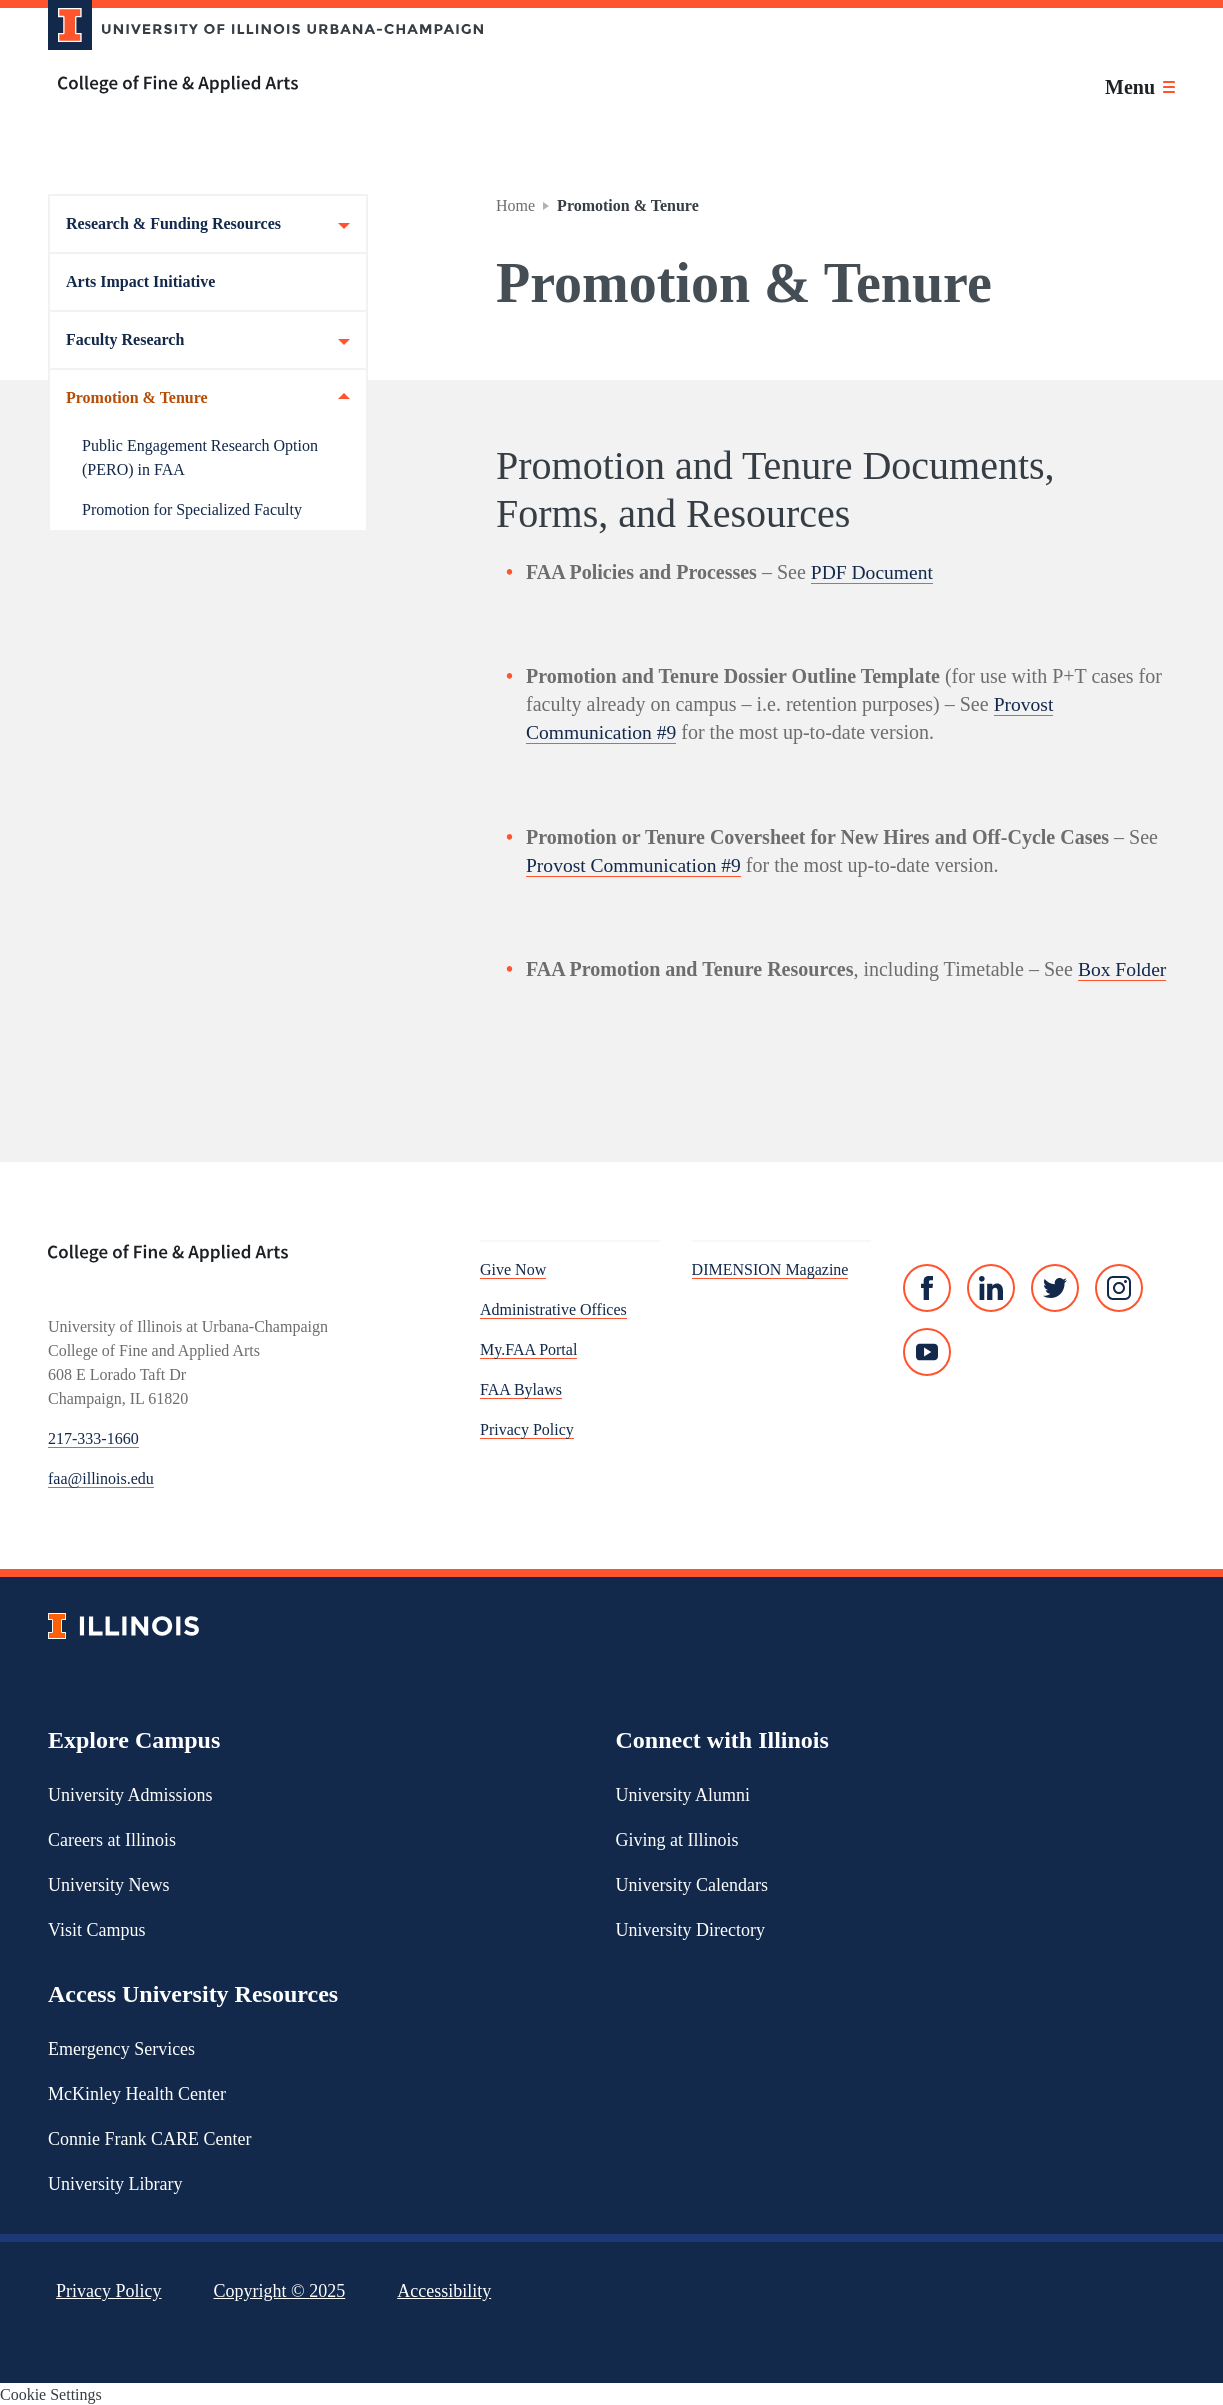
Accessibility (444, 2289)
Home (515, 205)
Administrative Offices (553, 1308)
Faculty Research (208, 340)
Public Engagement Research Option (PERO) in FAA (200, 457)
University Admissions (130, 1793)
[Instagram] (1119, 1287)
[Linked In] (991, 1287)
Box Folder (1123, 968)
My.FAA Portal (528, 1348)
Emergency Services (121, 2047)
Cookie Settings (51, 2392)
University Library (115, 2182)
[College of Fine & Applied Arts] (258, 84)
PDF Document (873, 572)
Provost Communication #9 (636, 864)
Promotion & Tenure (208, 398)
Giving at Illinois (677, 1838)
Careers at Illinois (112, 1838)
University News (108, 1883)
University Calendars (692, 1883)
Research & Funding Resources (208, 224)
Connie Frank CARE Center (149, 2137)
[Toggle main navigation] (1140, 87)
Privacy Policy (527, 1428)
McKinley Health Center (137, 2092)
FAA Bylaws (521, 1388)
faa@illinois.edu (101, 1477)
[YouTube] (927, 1351)
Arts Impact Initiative (140, 281)
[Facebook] (927, 1287)
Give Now (513, 1268)
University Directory (690, 1928)
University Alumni (683, 1793)
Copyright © (280, 2289)
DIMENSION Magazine (770, 1268)
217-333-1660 (93, 1437)
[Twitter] (1055, 1287)
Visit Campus (96, 1928)
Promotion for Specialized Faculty (192, 509)
